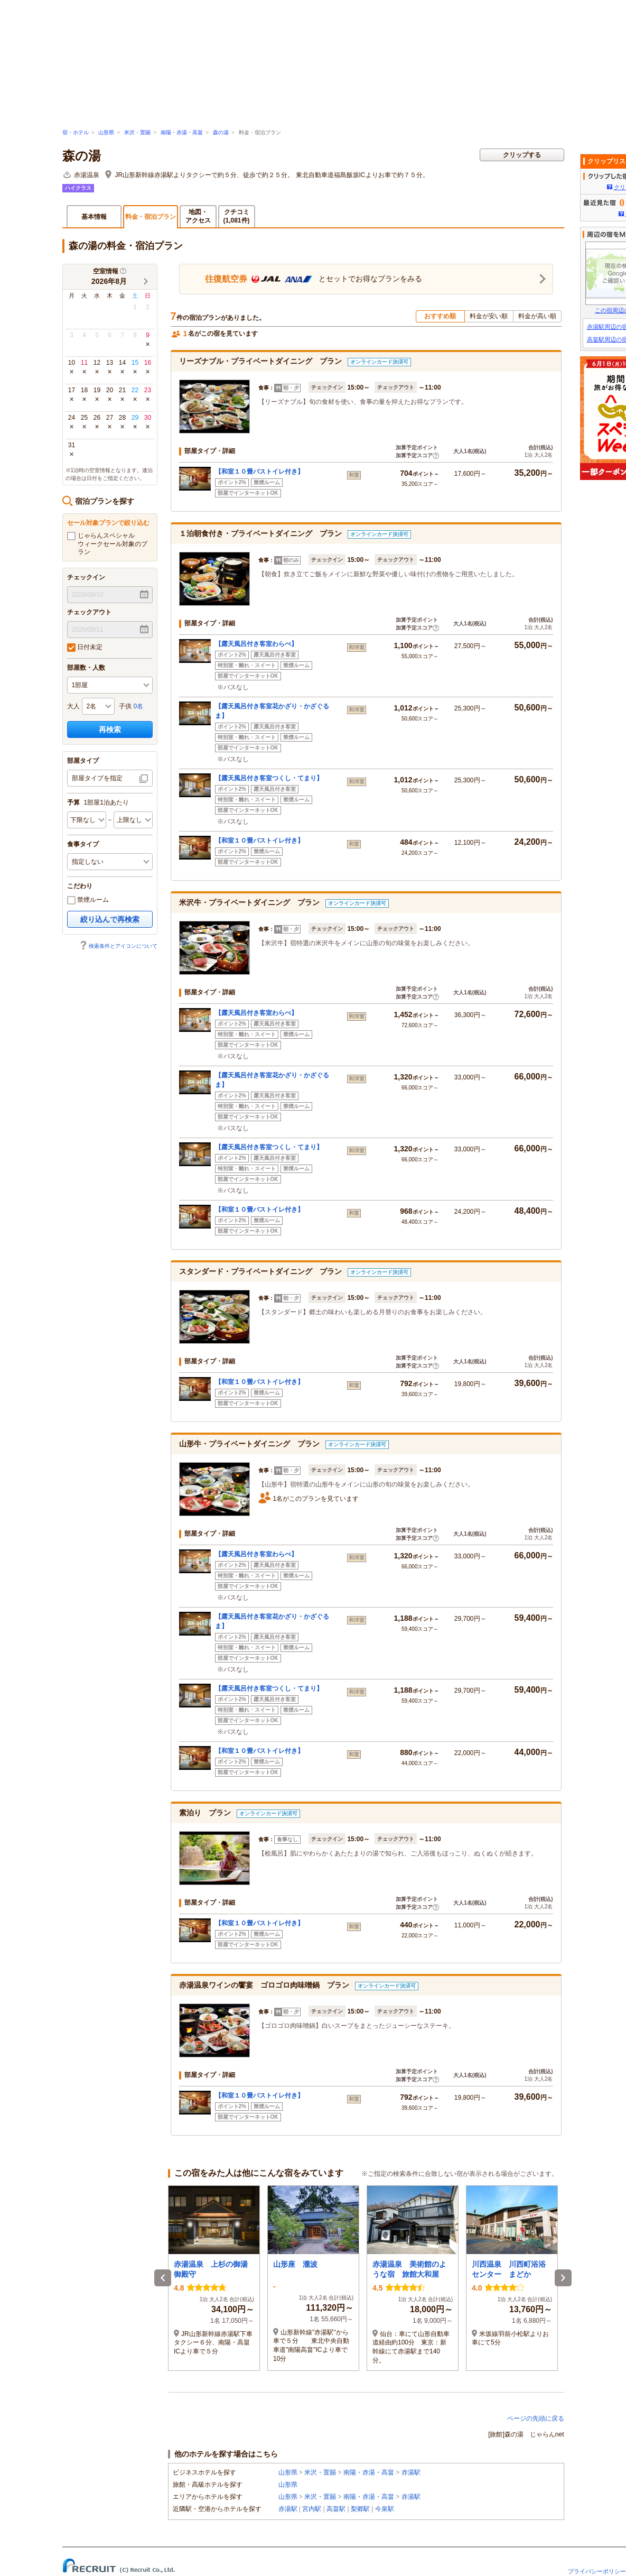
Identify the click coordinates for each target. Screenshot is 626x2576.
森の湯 (221, 132)
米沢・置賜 (137, 132)
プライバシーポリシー (597, 2571)
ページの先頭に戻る (535, 2418)
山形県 (106, 132)
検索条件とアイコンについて (118, 946)
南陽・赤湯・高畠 (182, 132)
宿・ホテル (75, 132)
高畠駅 (335, 2509)
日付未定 (84, 647)
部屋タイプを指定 (97, 778)
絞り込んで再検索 (109, 919)
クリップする (522, 155)
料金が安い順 (489, 316)
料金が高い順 (537, 316)
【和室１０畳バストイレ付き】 (259, 471)
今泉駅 (384, 2509)
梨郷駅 (360, 2509)
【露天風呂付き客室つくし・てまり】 (269, 778)
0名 (139, 706)
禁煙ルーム (88, 900)
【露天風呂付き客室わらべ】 (256, 644)
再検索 (110, 729)
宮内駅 (311, 2509)
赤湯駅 (411, 2472)
